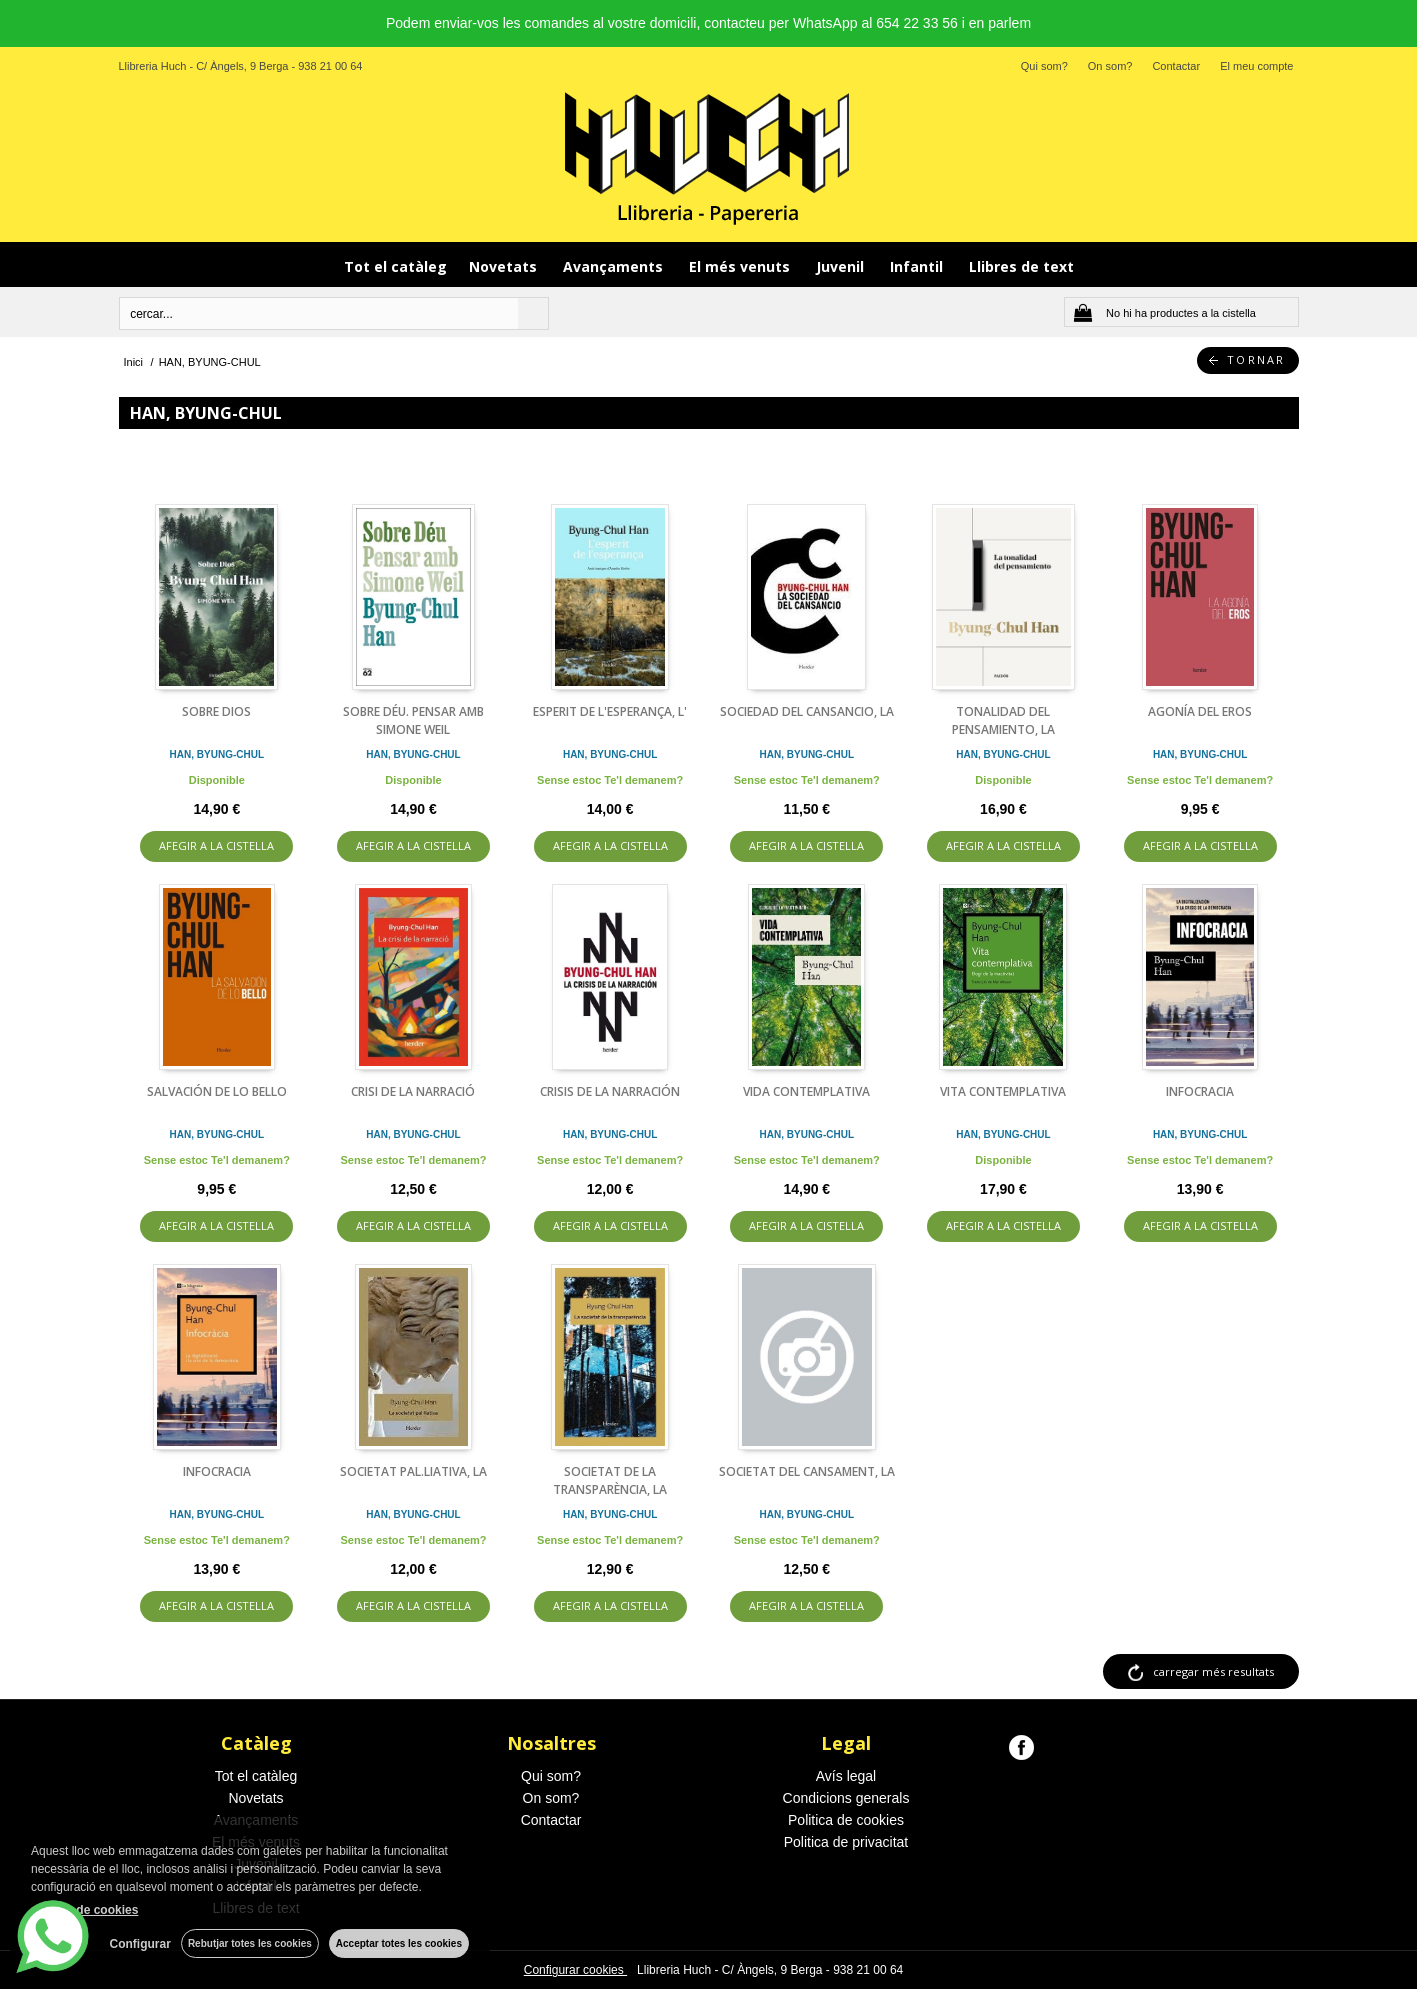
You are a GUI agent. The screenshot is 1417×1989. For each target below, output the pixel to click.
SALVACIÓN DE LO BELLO (217, 1091)
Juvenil (842, 266)
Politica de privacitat (846, 1842)
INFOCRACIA (1200, 1091)
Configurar (140, 1944)
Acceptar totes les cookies (399, 1943)
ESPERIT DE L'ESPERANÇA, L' (610, 711)
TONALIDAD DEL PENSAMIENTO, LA (1003, 720)
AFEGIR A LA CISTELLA (216, 845)
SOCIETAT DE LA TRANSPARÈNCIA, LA (610, 1480)
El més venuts (741, 266)
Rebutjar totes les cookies (250, 1943)
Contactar (1176, 66)
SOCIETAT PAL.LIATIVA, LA (413, 1471)
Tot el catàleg (395, 266)
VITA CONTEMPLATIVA (1003, 1091)
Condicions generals (846, 1798)
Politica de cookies (846, 1820)
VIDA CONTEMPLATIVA (806, 1091)
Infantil (918, 266)
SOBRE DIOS (216, 711)
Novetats (505, 266)
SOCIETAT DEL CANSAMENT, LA (807, 1471)
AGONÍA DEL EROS (1200, 711)
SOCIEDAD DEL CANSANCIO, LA (807, 711)
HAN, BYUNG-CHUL (217, 754)
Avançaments (615, 266)
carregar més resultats (1213, 1671)
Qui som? (1044, 66)
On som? (1110, 66)
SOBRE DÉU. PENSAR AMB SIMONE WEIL (413, 720)
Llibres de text (1021, 266)
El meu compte (1256, 66)
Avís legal (846, 1776)
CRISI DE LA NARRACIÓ (413, 1091)
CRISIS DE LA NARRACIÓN (610, 1091)
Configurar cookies (575, 1970)
